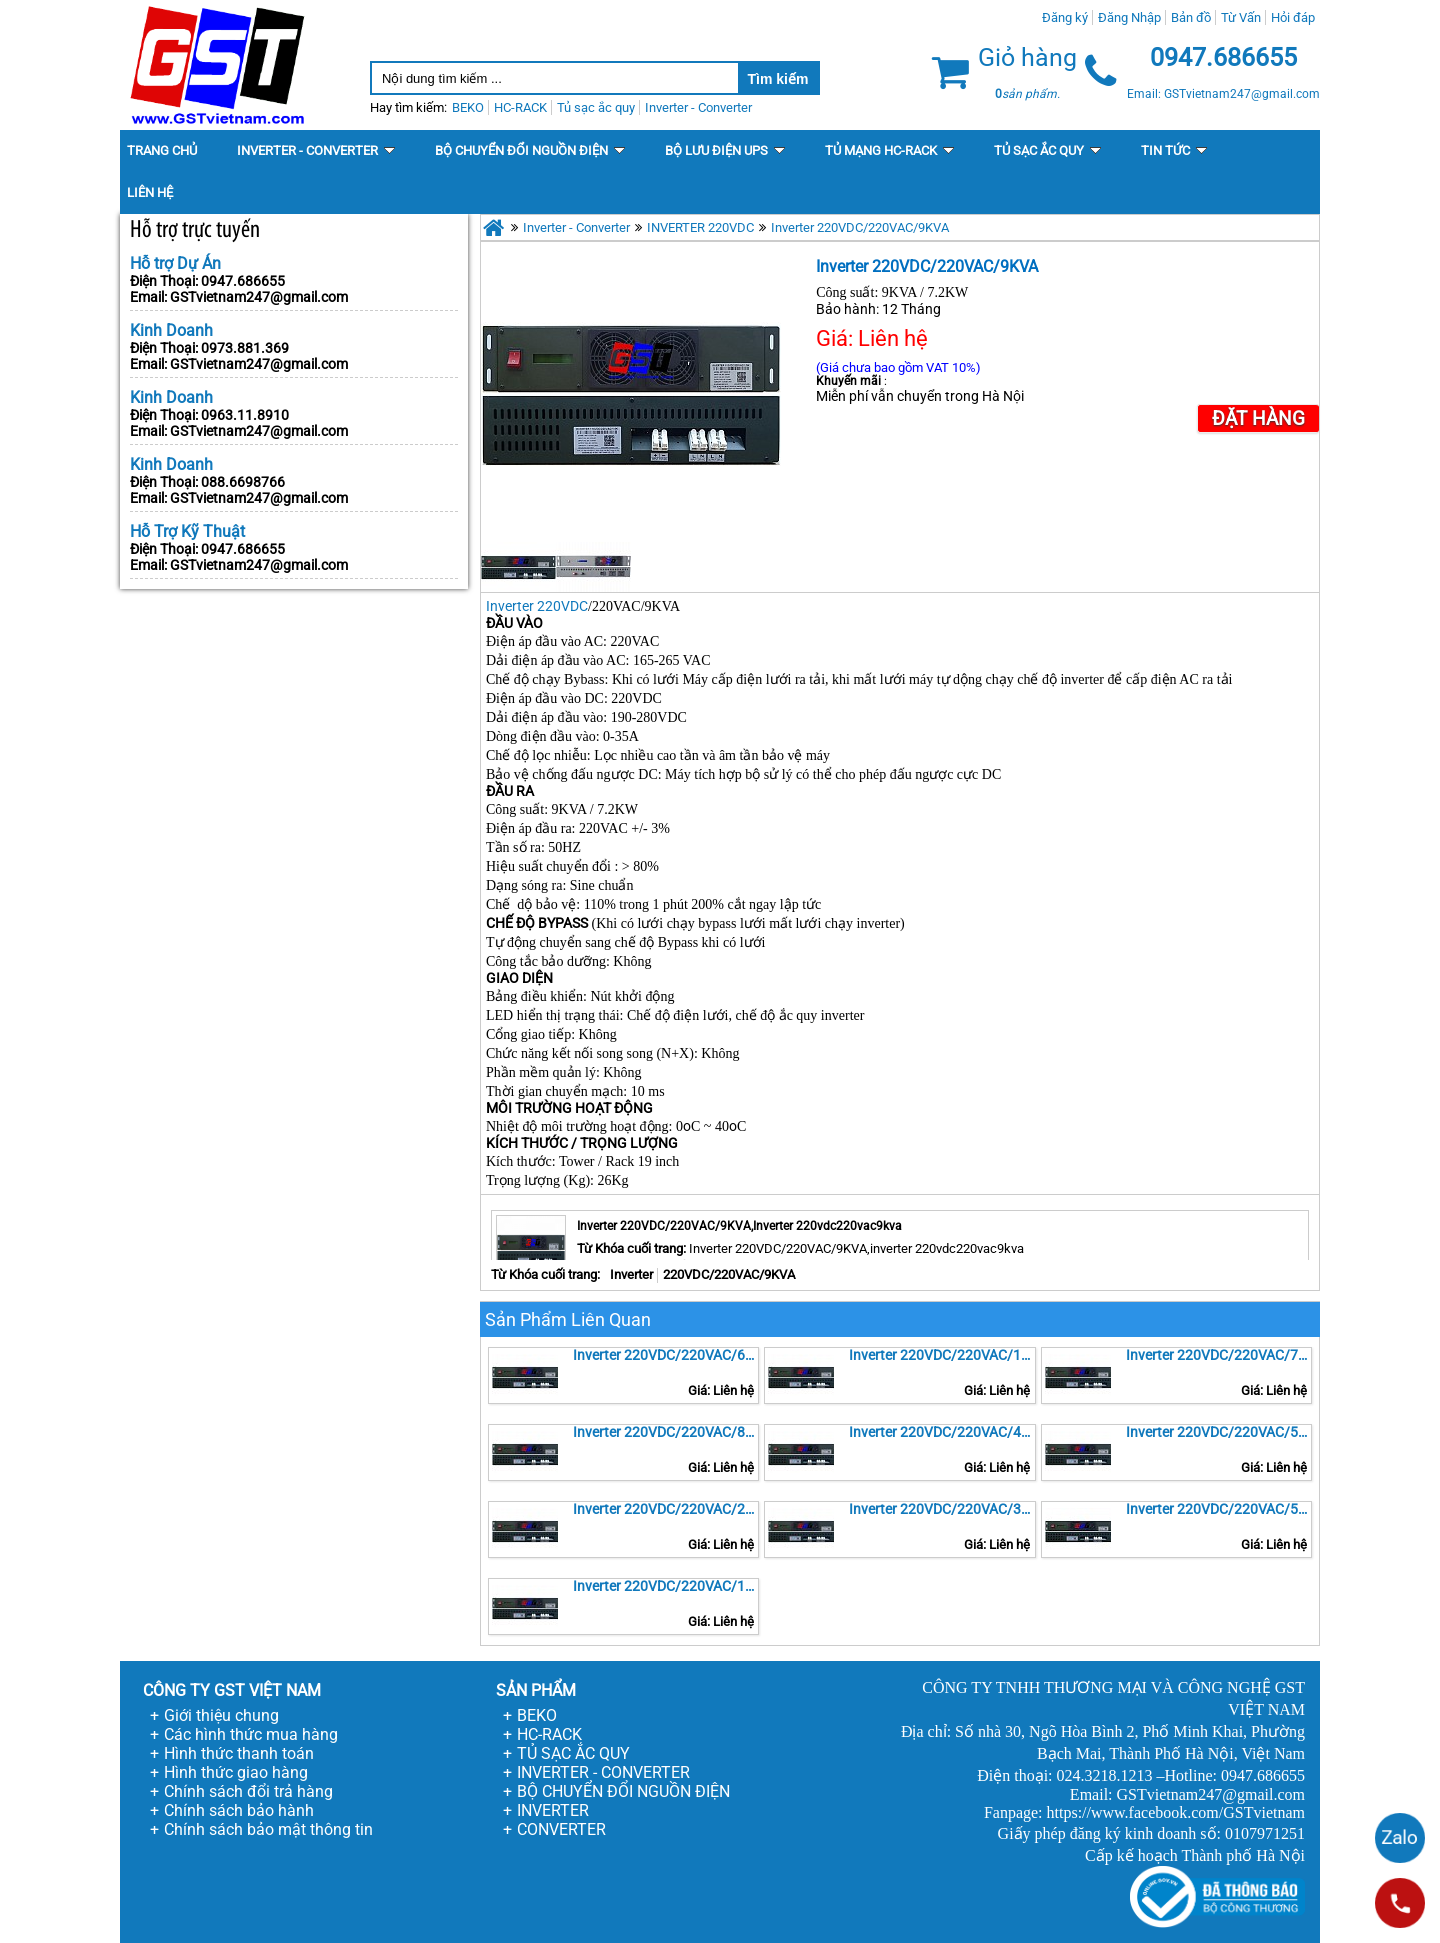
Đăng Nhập (1129, 17)
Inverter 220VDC (537, 606)
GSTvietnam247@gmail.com (259, 297)
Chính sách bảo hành (239, 1810)
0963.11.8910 (245, 415)
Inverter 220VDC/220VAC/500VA (1219, 1509)
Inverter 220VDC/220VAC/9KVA (860, 227)
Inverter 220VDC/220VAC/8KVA (666, 1432)
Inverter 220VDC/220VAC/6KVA (666, 1355)
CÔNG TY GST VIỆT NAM (232, 1690)
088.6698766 (243, 482)
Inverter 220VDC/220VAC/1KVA (666, 1586)
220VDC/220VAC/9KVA (729, 1274)
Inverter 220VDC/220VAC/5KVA (1219, 1432)
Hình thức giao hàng (236, 1772)
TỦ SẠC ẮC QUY (573, 1753)
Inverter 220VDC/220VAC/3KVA (942, 1509)
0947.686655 (243, 281)
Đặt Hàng (1258, 418)
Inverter (631, 1274)
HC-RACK (549, 1734)
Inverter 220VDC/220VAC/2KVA (666, 1509)
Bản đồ (1191, 17)
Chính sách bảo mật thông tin (268, 1829)
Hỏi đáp (1293, 17)
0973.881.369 (245, 348)
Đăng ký (1065, 17)
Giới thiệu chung (221, 1715)
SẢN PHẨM (536, 1690)
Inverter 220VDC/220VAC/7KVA (1219, 1355)
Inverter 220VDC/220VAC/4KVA (942, 1432)
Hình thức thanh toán (239, 1753)
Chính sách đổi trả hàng (248, 1791)
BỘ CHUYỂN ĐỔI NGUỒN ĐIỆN (623, 1791)
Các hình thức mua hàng (251, 1734)
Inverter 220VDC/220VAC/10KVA (942, 1355)
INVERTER (553, 1810)
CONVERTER (561, 1829)
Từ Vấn (1241, 17)
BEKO (537, 1715)
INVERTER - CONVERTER (603, 1772)
